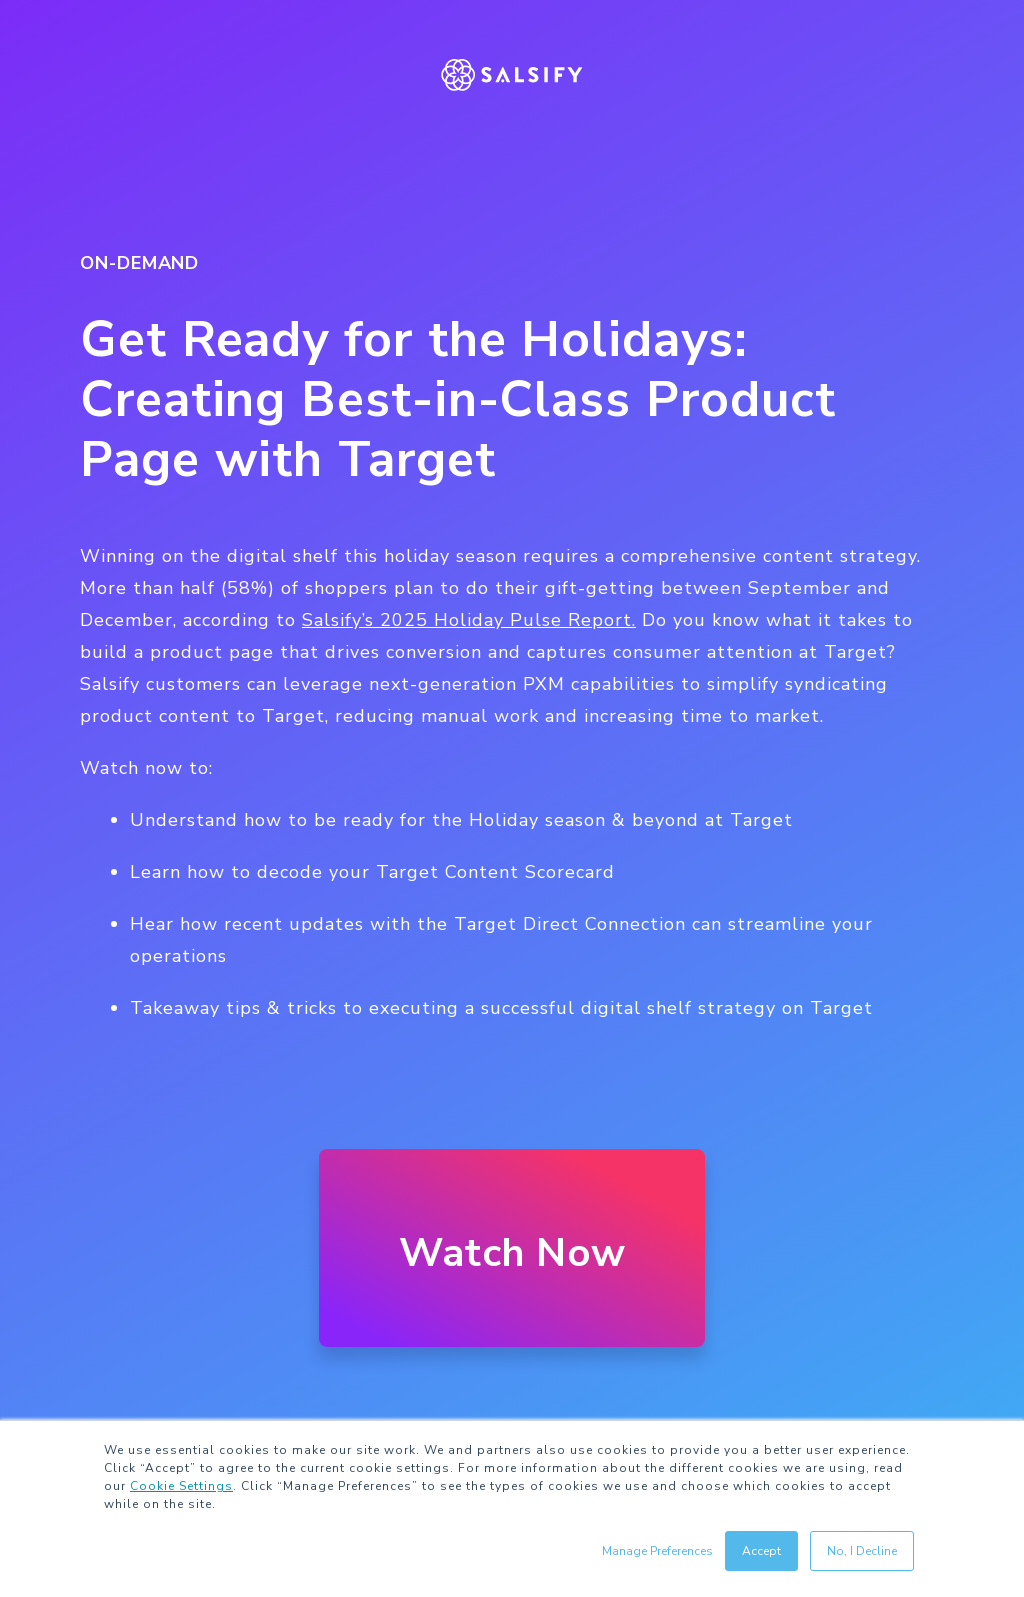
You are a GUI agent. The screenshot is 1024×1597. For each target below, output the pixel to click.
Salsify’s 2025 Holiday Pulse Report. (469, 620)
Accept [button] (761, 1551)
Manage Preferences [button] (657, 1551)
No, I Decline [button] (862, 1551)
